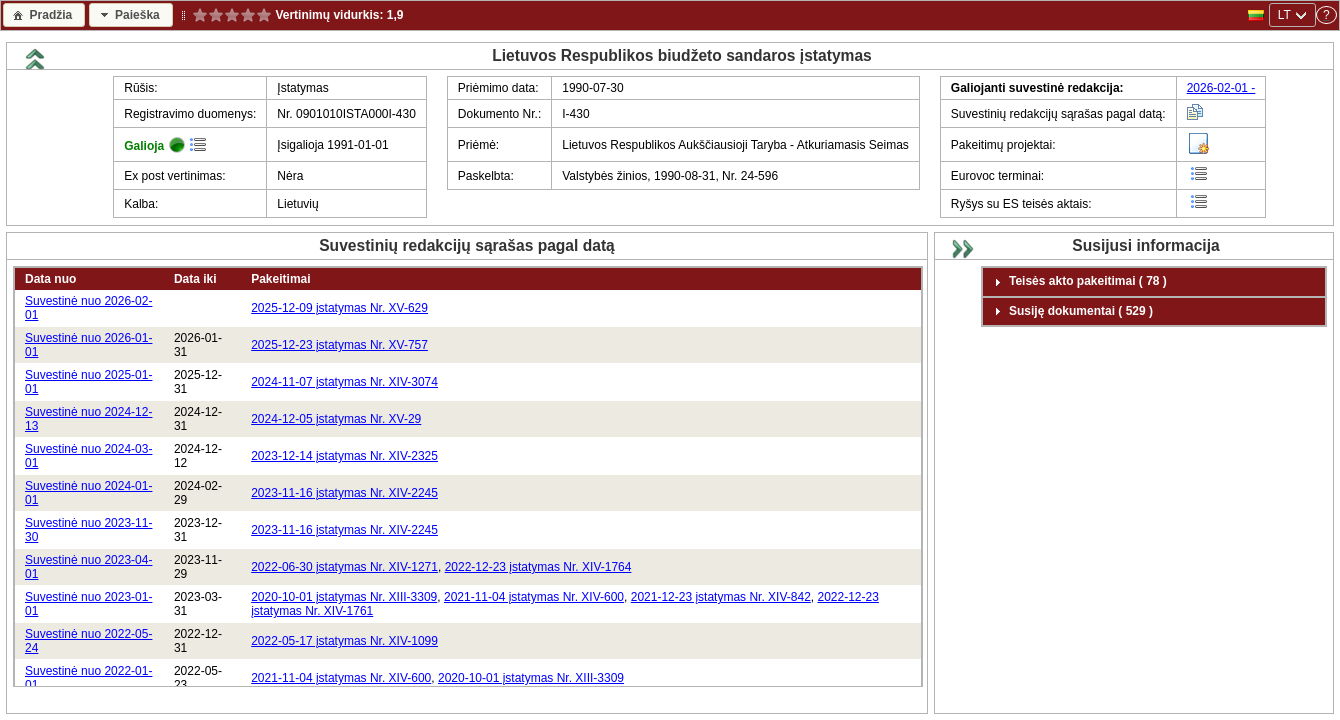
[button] (44, 14)
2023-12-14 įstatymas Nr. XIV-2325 (344, 456)
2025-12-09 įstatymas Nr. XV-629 (339, 308)
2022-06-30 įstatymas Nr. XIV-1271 (344, 567)
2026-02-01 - (1221, 88)
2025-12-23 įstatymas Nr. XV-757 (339, 345)
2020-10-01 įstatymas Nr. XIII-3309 (344, 597)
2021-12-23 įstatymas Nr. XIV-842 (721, 597)
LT (1284, 15)
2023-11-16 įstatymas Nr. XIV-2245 (344, 493)
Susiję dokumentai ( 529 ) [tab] (1071, 311)
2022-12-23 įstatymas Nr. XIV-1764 (538, 567)
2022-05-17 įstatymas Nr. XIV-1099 (344, 641)
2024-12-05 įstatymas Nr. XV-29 (336, 419)
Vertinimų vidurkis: (329, 15)
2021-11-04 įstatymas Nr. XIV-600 (534, 597)
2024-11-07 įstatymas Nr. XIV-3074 (344, 382)
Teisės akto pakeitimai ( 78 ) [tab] (1078, 282)
